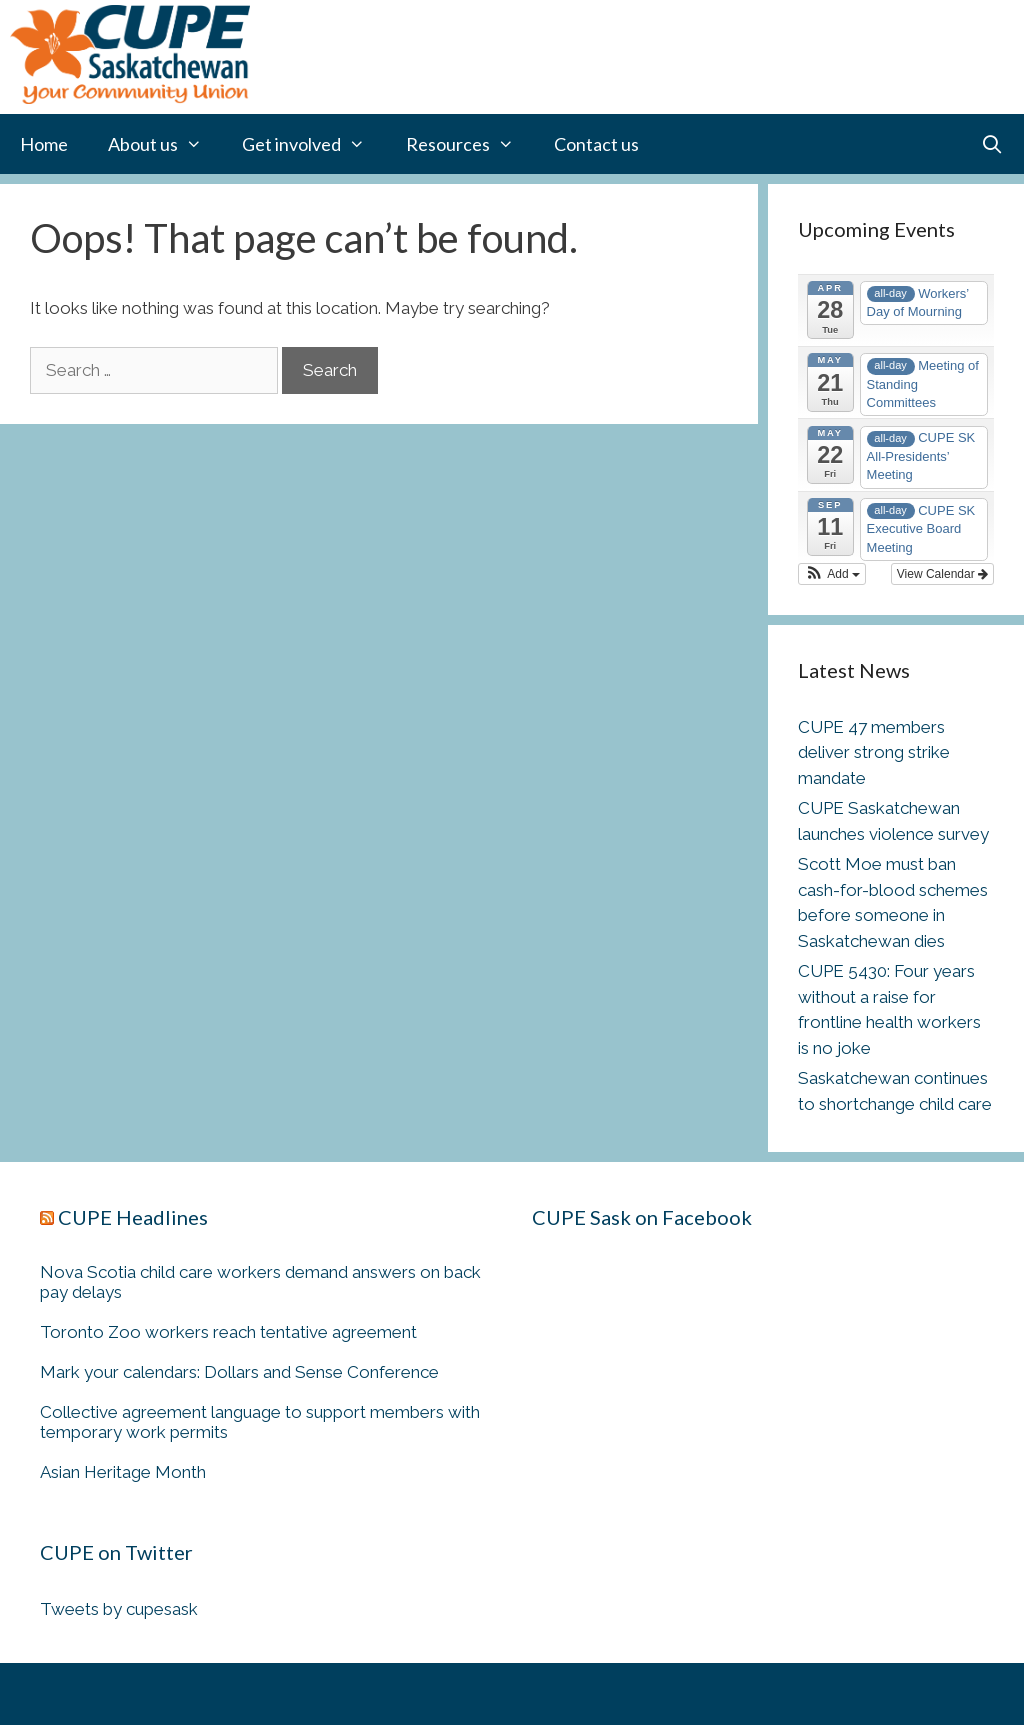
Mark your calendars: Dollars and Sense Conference (239, 1372)
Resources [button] (470, 144)
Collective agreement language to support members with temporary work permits (260, 1422)
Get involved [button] (313, 144)
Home (44, 144)
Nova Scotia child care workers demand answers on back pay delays (260, 1282)
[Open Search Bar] (992, 144)
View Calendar (942, 574)
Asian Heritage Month (123, 1472)
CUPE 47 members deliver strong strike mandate (874, 752)
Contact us (596, 144)
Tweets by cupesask (119, 1609)
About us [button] (165, 144)
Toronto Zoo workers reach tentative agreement (228, 1332)
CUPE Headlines (133, 1217)
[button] (832, 574)
